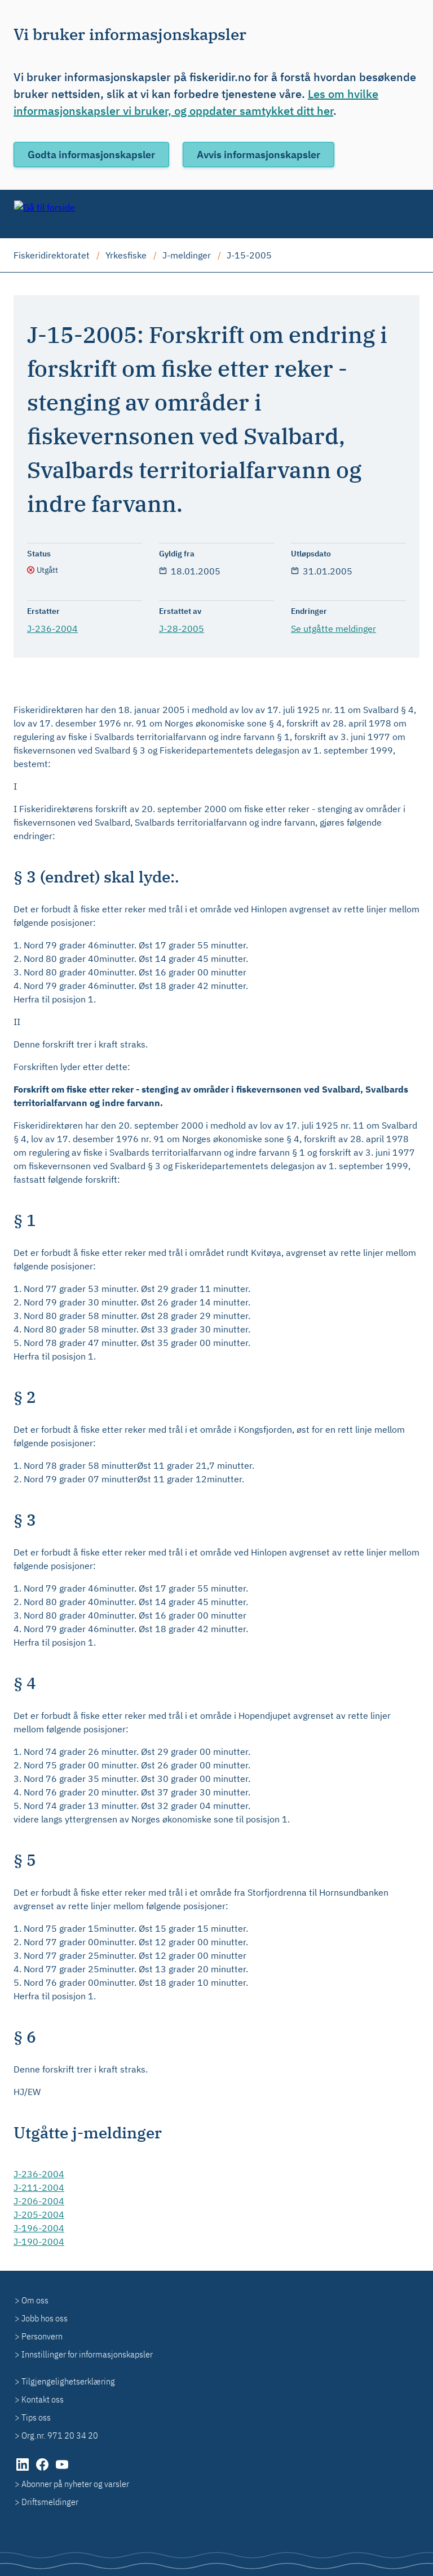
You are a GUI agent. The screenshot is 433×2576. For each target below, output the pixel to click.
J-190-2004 (39, 2241)
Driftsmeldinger (49, 2501)
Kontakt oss (42, 2399)
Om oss (34, 2300)
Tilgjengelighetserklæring (68, 2381)
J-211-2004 (39, 2187)
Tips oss (36, 2417)
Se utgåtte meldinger (333, 628)
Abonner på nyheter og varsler (75, 2483)
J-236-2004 (52, 628)
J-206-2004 (39, 2201)
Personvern (42, 2336)
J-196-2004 (39, 2228)
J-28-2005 (181, 628)
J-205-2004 (39, 2214)
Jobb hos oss (44, 2318)
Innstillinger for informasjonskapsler (87, 2354)
